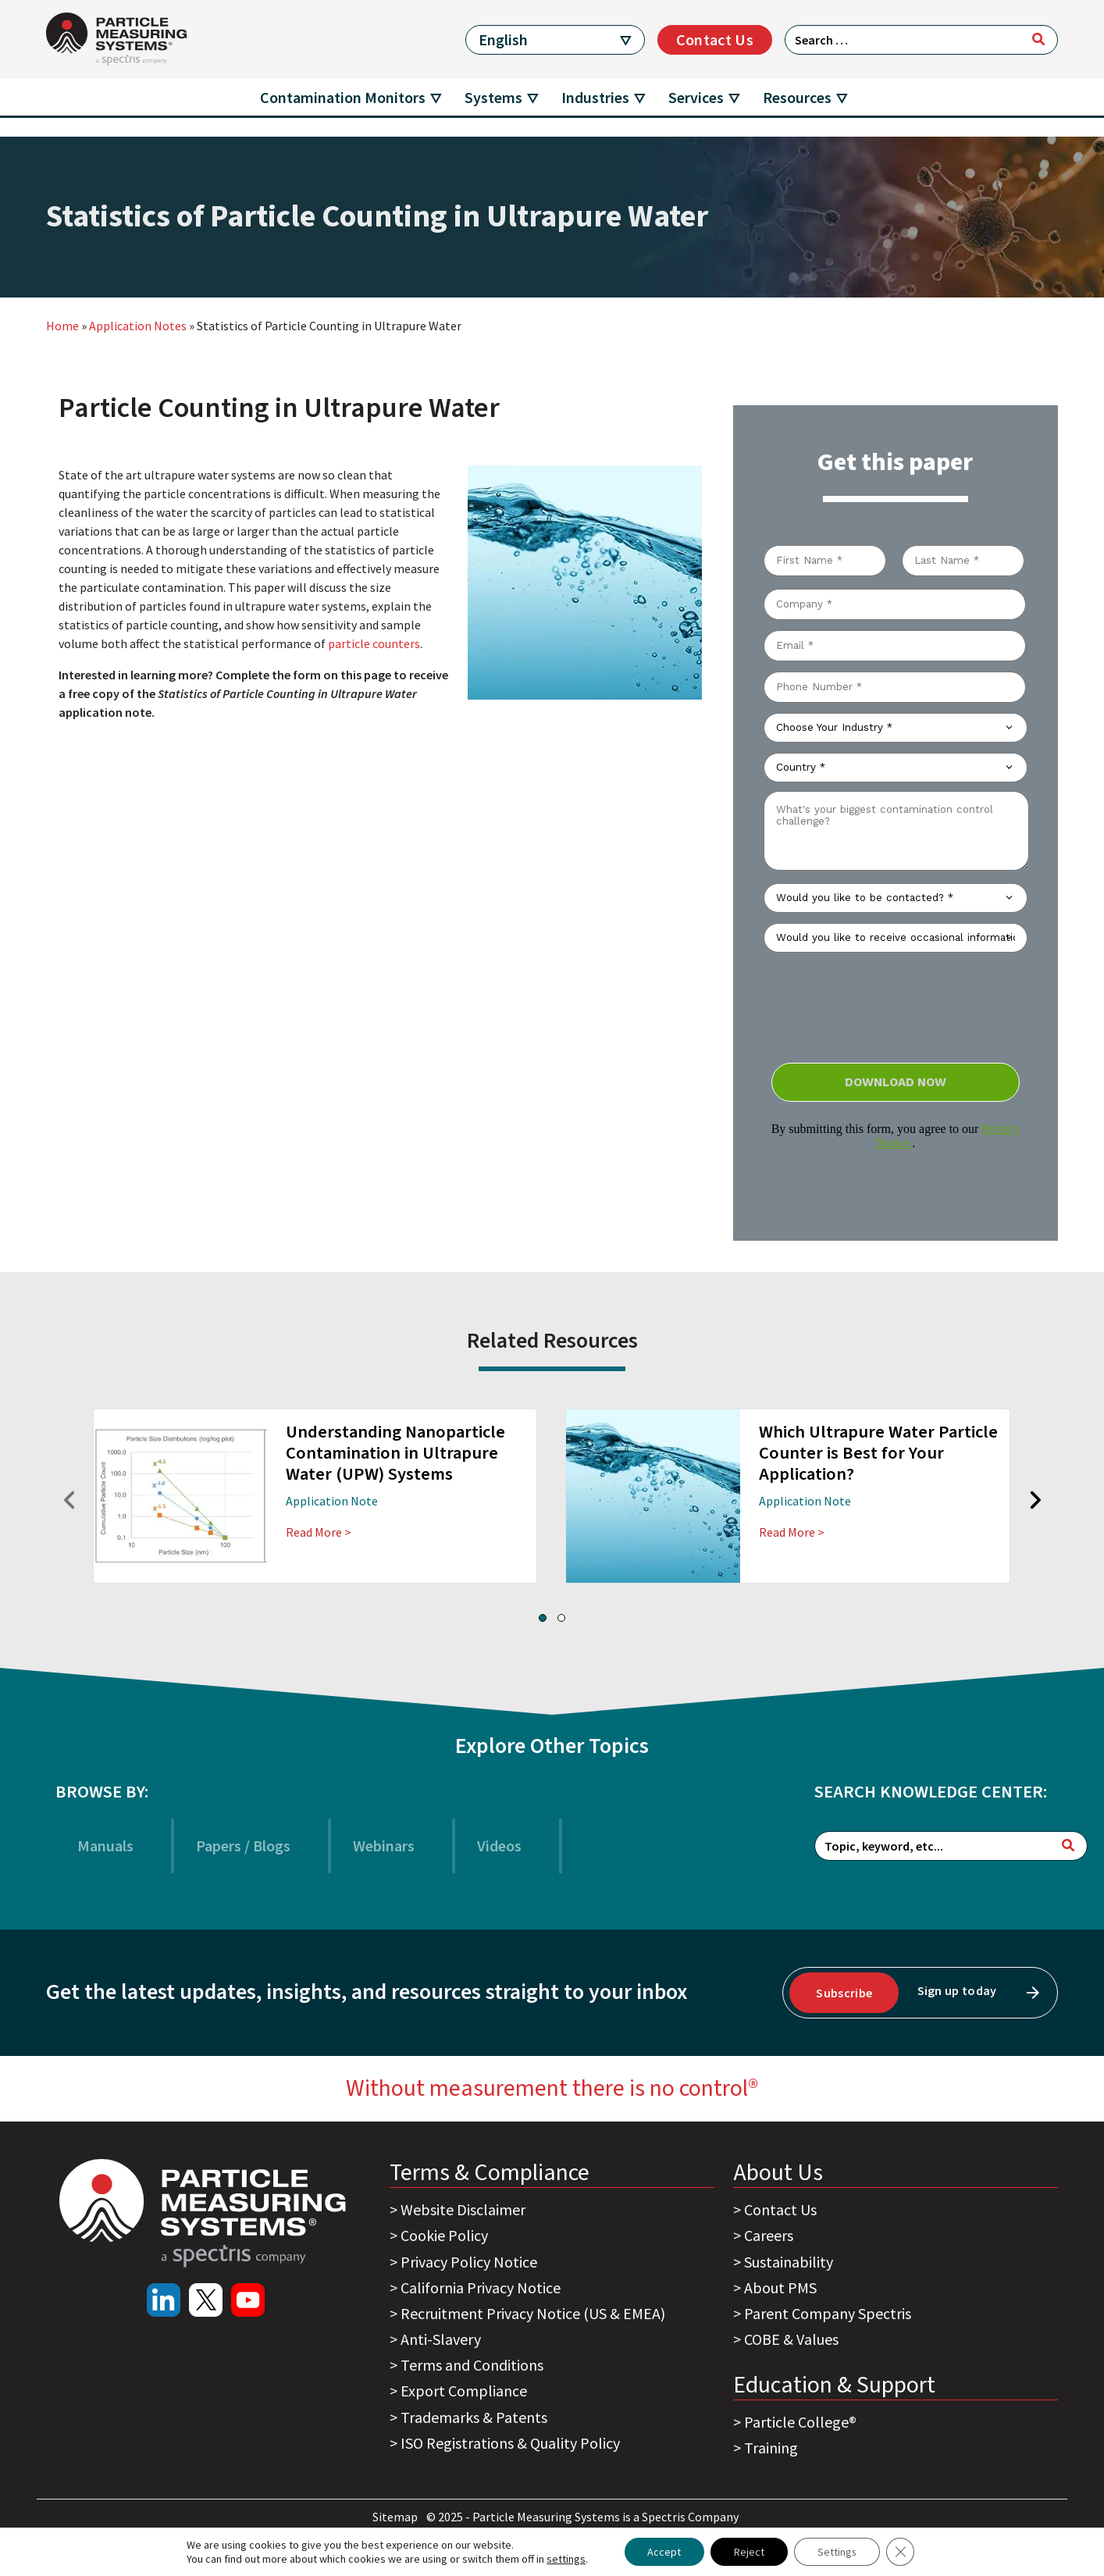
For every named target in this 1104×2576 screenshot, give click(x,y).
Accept (664, 2552)
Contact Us (714, 39)
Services (696, 97)
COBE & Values (791, 2339)
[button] (542, 1618)
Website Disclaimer (463, 2209)
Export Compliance (464, 2390)
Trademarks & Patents (474, 2417)
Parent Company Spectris (827, 2313)
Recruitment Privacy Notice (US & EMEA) (533, 2313)
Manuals (105, 1845)
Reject (749, 2552)
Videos (499, 1845)
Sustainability (788, 2261)
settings (565, 2559)
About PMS (780, 2287)
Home (62, 325)
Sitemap (396, 2516)
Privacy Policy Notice (469, 2261)
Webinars (384, 1845)
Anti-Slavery (441, 2339)
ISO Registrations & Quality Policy (510, 2443)
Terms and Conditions (472, 2365)
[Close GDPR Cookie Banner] (901, 2552)
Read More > (318, 1532)
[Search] (1038, 39)
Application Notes (138, 325)
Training (771, 2447)
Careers (768, 2235)
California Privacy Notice (481, 2287)
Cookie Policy (444, 2235)
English (503, 39)
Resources (797, 97)
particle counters (374, 643)
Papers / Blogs (243, 1845)
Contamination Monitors (343, 97)
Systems (493, 97)
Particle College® (800, 2422)
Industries (595, 97)
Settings (837, 2552)
